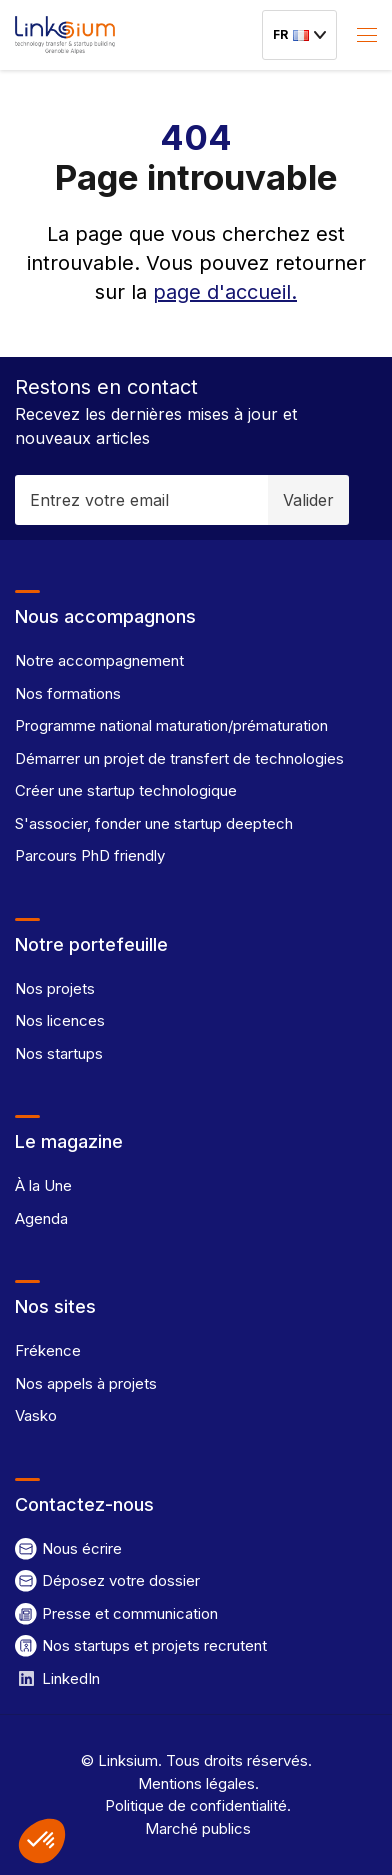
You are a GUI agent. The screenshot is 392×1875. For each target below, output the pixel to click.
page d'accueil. (225, 292)
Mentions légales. (196, 1783)
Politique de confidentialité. (196, 1805)
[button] (42, 1841)
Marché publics (196, 1828)
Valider (308, 500)
